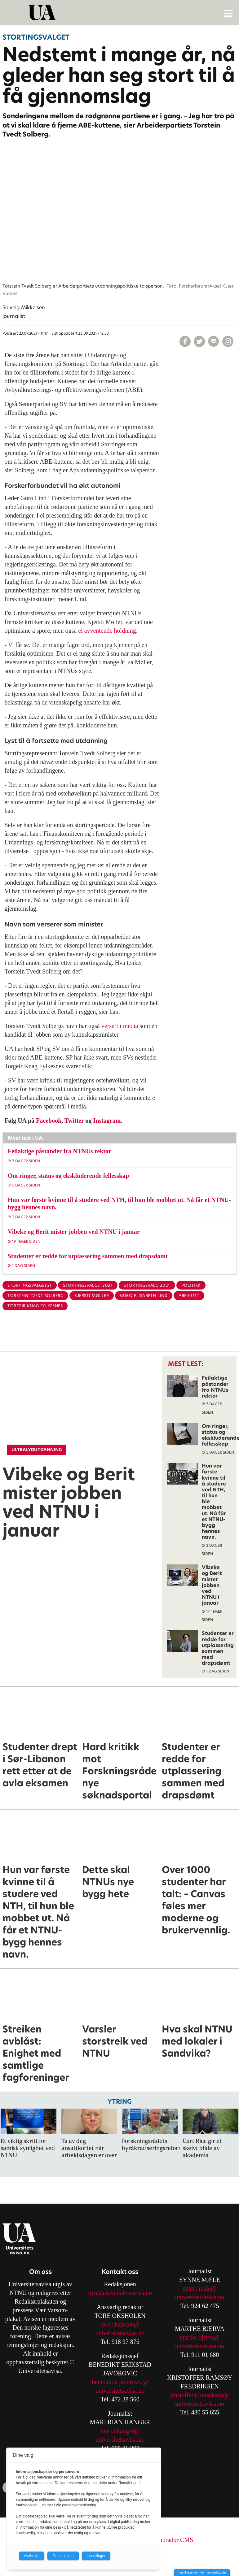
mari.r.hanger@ (120, 2430)
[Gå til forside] (120, 12)
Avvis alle (31, 2556)
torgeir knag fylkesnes (35, 1305)
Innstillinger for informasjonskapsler (202, 2572)
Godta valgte (62, 2556)
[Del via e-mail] (213, 341)
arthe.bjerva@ (201, 2337)
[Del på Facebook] (185, 341)
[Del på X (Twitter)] (199, 341)
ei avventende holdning (107, 630)
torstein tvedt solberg (35, 1295)
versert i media (119, 1025)
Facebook (48, 1120)
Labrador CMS (174, 2539)
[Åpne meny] (228, 13)
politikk (191, 1285)
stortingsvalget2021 (88, 1285)
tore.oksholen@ (120, 2324)
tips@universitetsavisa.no (120, 2292)
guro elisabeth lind (143, 1295)
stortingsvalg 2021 (147, 1285)
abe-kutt (189, 1295)
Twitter (74, 1120)
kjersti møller (91, 1295)
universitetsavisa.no (119, 2333)
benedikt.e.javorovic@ (120, 2382)
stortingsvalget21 (29, 1285)
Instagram (107, 1120)
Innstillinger (96, 2556)
